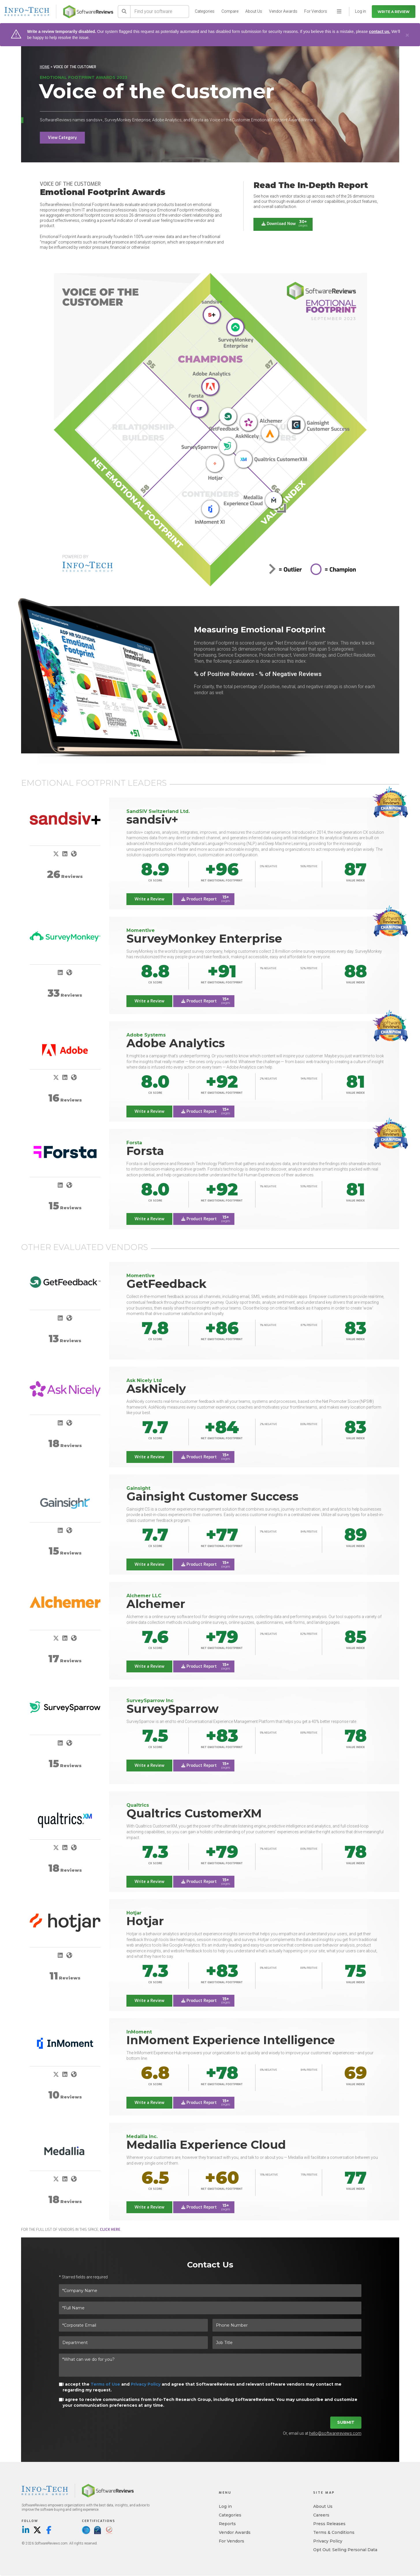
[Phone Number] (286, 2325)
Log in (225, 2506)
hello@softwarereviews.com (335, 2433)
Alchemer (155, 1604)
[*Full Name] (210, 2308)
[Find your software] (159, 11)
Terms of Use (105, 2384)
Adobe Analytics (175, 1043)
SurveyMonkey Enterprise (204, 938)
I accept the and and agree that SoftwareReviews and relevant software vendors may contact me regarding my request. (202, 2387)
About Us (253, 11)
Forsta (145, 1151)
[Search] (124, 11)
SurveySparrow (172, 1709)
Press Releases (329, 2524)
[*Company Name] (210, 2291)
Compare (229, 11)
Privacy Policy (145, 2384)
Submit (345, 2422)
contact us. (379, 31)
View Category (62, 137)
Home (45, 67)
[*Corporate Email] (133, 2325)
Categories (204, 11)
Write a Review (394, 12)
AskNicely (156, 1388)
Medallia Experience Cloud (206, 2145)
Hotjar (145, 1921)
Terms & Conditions (333, 2532)
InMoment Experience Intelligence (230, 2040)
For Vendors (315, 11)
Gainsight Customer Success (212, 1496)
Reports (227, 2524)
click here (110, 2230)
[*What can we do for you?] (210, 2365)
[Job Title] (286, 2343)
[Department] (133, 2343)
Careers (321, 2515)
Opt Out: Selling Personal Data (345, 2550)
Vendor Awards (283, 11)
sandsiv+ (152, 819)
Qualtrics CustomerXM (194, 1813)
